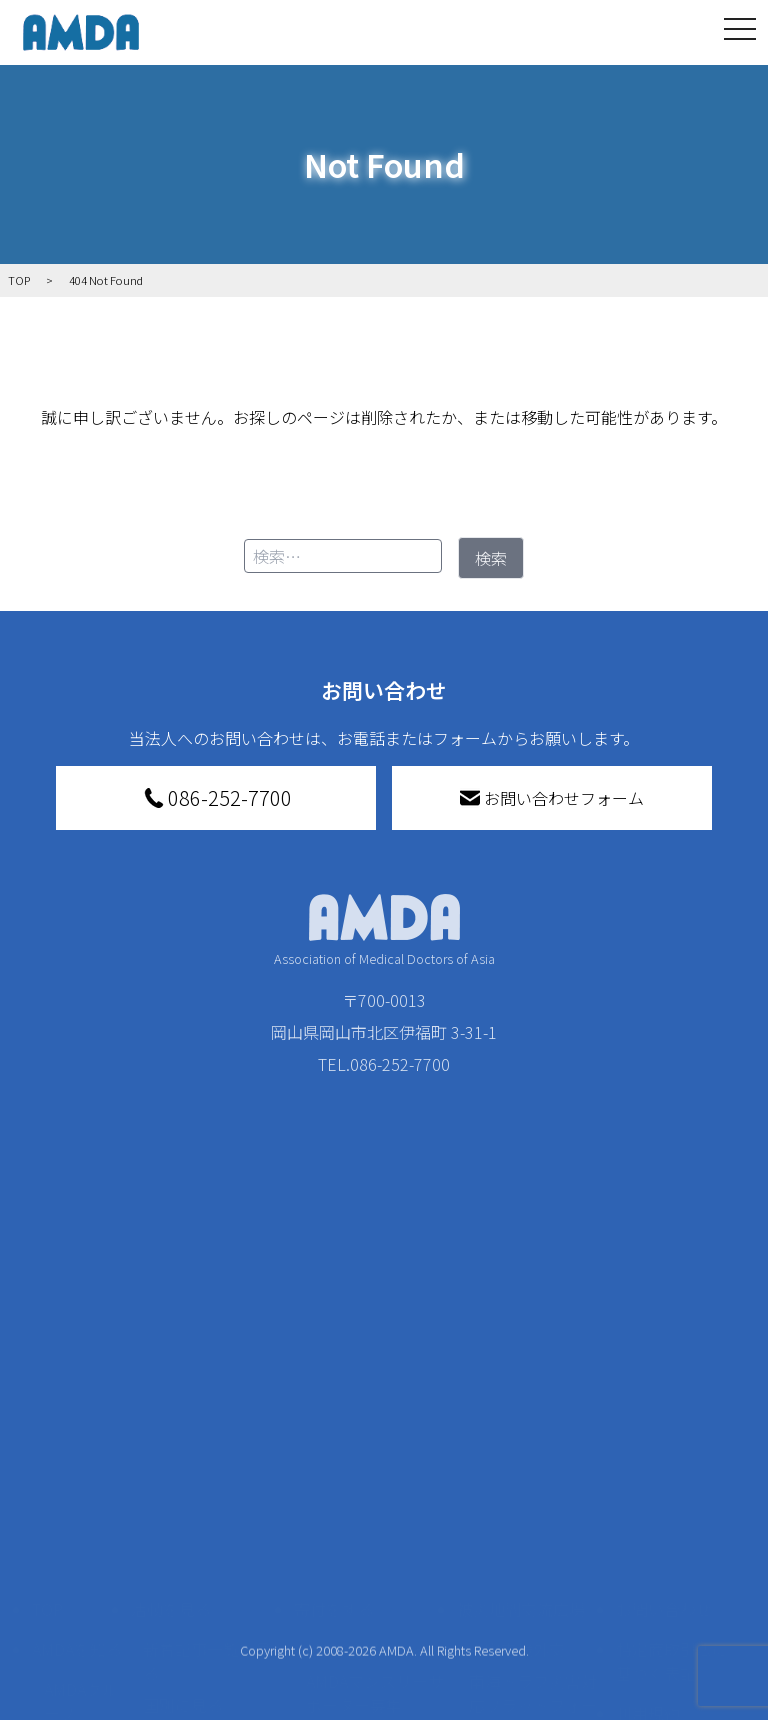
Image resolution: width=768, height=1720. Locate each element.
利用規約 (648, 1466)
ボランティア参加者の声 (206, 1614)
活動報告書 (76, 1510)
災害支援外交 (517, 1402)
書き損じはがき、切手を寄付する (369, 1502)
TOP (47, 1362)
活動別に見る (191, 1490)
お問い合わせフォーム (552, 798)
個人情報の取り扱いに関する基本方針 (672, 1530)
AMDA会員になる (367, 1402)
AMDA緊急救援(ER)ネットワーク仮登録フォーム (211, 1682)
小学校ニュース (76, 1566)
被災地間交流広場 (521, 1362)
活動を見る (171, 1362)
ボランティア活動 (206, 1570)
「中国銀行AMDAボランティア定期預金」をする (375, 1626)
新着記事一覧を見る (207, 1414)
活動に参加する (187, 1530)
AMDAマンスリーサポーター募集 (375, 1446)
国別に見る (183, 1458)
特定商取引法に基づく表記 (672, 1414)
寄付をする (334, 1362)
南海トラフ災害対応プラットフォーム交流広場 (533, 1458)
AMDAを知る (77, 1402)
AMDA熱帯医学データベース (81, 1666)
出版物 (68, 1610)
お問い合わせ (664, 1362)
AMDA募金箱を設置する (375, 1558)
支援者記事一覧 (362, 1682)
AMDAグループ (81, 1454)
